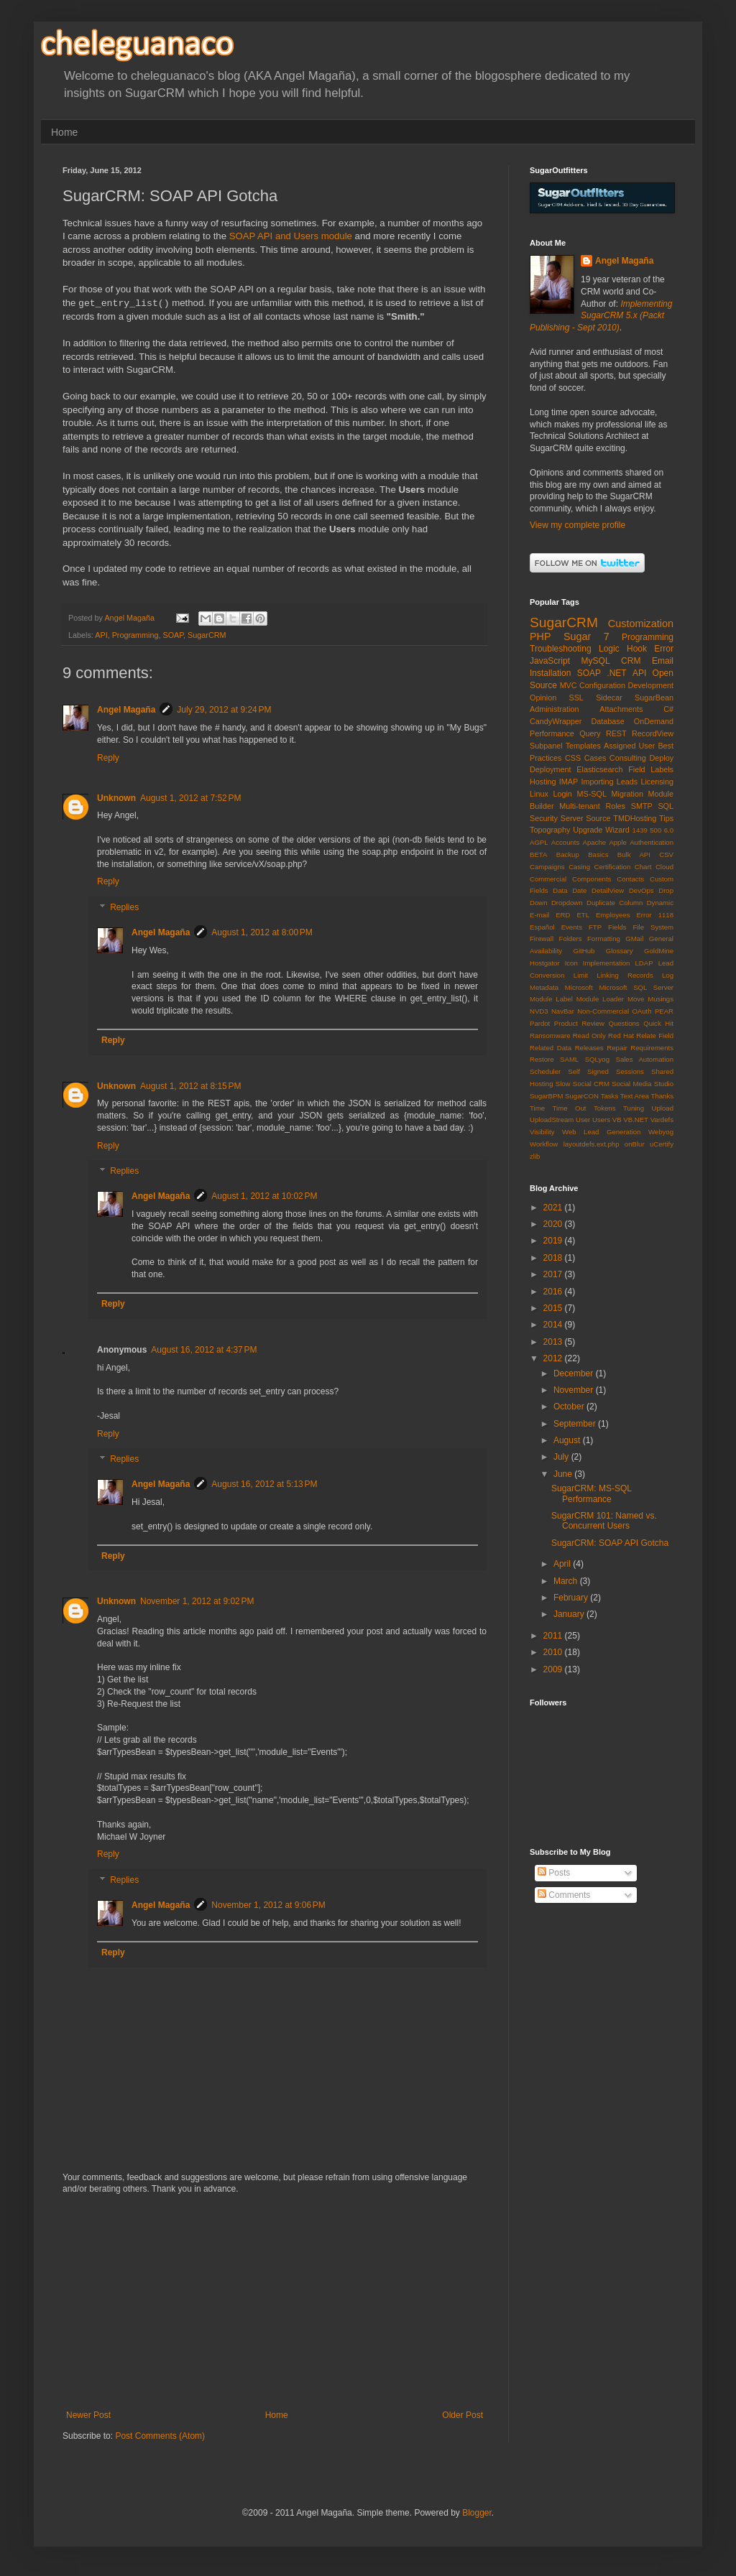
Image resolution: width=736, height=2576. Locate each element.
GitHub (584, 951)
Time (537, 1108)
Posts (554, 1873)
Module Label (551, 999)
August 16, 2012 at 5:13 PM (264, 1484)
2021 (554, 1208)
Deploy (661, 758)
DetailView (608, 890)
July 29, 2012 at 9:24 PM (224, 710)
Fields (617, 927)
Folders (570, 938)
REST (616, 733)
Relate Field (654, 1035)
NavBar (562, 1011)
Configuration (602, 685)
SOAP (172, 635)
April (563, 1564)
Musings (660, 999)
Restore (542, 1059)
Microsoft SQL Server (636, 987)
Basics (598, 854)
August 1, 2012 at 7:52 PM (190, 798)
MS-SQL (592, 793)
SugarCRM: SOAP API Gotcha (609, 1543)
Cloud (664, 867)
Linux (539, 793)
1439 (640, 830)
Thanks (662, 1096)
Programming (135, 635)
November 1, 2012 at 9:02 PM (197, 1601)
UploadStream (552, 1119)
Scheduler (545, 1071)
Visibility (542, 1132)
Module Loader (600, 999)
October (569, 1406)
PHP (540, 636)
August (568, 1440)
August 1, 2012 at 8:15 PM (190, 1086)
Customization (640, 623)
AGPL (539, 842)
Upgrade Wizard (601, 829)
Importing (597, 781)
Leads (627, 781)
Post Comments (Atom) (160, 2436)
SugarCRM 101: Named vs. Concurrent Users (604, 1521)
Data (560, 890)
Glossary (619, 951)
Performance (552, 733)
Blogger (477, 2513)
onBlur (635, 1144)
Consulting (628, 758)
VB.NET (635, 1119)
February (571, 1598)
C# (668, 709)
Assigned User (629, 745)
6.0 (668, 830)
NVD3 (539, 1011)
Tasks (610, 1096)
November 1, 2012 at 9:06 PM (268, 1905)
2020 (554, 1224)
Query (589, 733)
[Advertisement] (274, 2302)
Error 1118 (654, 915)
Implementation (606, 963)
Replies (124, 907)
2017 (554, 1274)
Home (64, 132)
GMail (634, 938)
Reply (108, 758)
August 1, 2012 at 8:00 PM (261, 932)
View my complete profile (577, 525)
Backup (567, 854)
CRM (630, 661)
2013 (554, 1342)
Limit (581, 975)
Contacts (630, 879)
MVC (568, 685)
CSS (573, 758)
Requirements (651, 1048)
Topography (550, 829)
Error (663, 649)
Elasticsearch (599, 769)
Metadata (544, 987)
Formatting (603, 938)
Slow (563, 1084)
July (562, 1457)
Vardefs (661, 1119)
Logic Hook (623, 649)
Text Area (634, 1096)
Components (591, 879)
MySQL (595, 661)
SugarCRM (207, 635)
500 (655, 830)
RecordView (652, 733)
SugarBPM (546, 1096)
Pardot (540, 1023)
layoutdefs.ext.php (592, 1144)
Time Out (569, 1108)
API (101, 635)
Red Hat (621, 1035)
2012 (554, 1358)
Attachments (621, 709)
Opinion (543, 697)
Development (650, 685)
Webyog (660, 1132)
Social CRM (591, 1084)
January (569, 1614)
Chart (643, 867)
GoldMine (658, 951)
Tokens (604, 1108)
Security (544, 818)
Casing (579, 867)
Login (562, 793)
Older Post (462, 2415)
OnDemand (653, 721)
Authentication (651, 842)
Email (662, 661)
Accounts (565, 842)
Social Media (631, 1084)
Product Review (579, 1023)
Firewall (541, 938)
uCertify (661, 1144)
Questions (623, 1023)
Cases (595, 758)
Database (607, 721)
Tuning (633, 1108)
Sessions (630, 1071)
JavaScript (550, 661)
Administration (554, 709)
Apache (595, 842)
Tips (666, 818)
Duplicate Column (614, 903)
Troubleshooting (561, 649)
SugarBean (654, 697)
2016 (554, 1292)
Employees (613, 915)
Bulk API (633, 854)
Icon (571, 963)
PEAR (664, 1011)
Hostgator (545, 963)
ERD (563, 915)
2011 (554, 1636)
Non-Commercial (603, 1011)
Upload (662, 1108)
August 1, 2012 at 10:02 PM (264, 1196)
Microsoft (579, 987)
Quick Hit (658, 1023)
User (583, 1119)
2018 (554, 1258)
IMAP (568, 781)
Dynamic (660, 903)
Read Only (589, 1035)
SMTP (642, 806)
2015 (554, 1308)
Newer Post (88, 2415)
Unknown (116, 798)
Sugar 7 (587, 636)
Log (667, 975)
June (563, 1474)
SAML (569, 1059)
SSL (576, 697)
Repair (617, 1048)
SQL (665, 806)
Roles (615, 806)
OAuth (641, 1011)
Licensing (656, 781)
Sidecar (609, 697)
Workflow (544, 1144)
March (566, 1581)
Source (598, 818)
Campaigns (547, 867)
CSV (666, 854)
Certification (612, 867)
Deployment (550, 769)
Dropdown (567, 903)
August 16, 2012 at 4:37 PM (204, 1350)
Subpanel (546, 745)
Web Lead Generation (601, 1132)
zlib (535, 1156)
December (574, 1373)
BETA (538, 854)
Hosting (543, 781)
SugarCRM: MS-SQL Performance (591, 1493)
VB (617, 1119)
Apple (618, 842)
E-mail (539, 915)
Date (579, 890)
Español (542, 927)
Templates (583, 745)
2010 (554, 1652)
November (574, 1390)
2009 (554, 1669)
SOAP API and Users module (290, 236)
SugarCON (582, 1096)
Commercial (548, 879)
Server (572, 818)
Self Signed (588, 1071)
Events (571, 927)
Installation (550, 673)
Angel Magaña (126, 710)
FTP (595, 927)
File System (653, 927)
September (575, 1424)
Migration (627, 793)
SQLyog (597, 1059)
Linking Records (625, 975)
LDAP (644, 963)
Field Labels (650, 769)
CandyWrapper (555, 721)
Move (635, 999)
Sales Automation (644, 1059)
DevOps (641, 890)
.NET (616, 673)
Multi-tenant (579, 806)
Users (601, 1119)
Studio (663, 1084)
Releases (589, 1048)
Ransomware (550, 1035)
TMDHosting (634, 818)
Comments (564, 1895)
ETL (582, 915)
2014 (554, 1325)
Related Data (550, 1048)
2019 (554, 1241)
